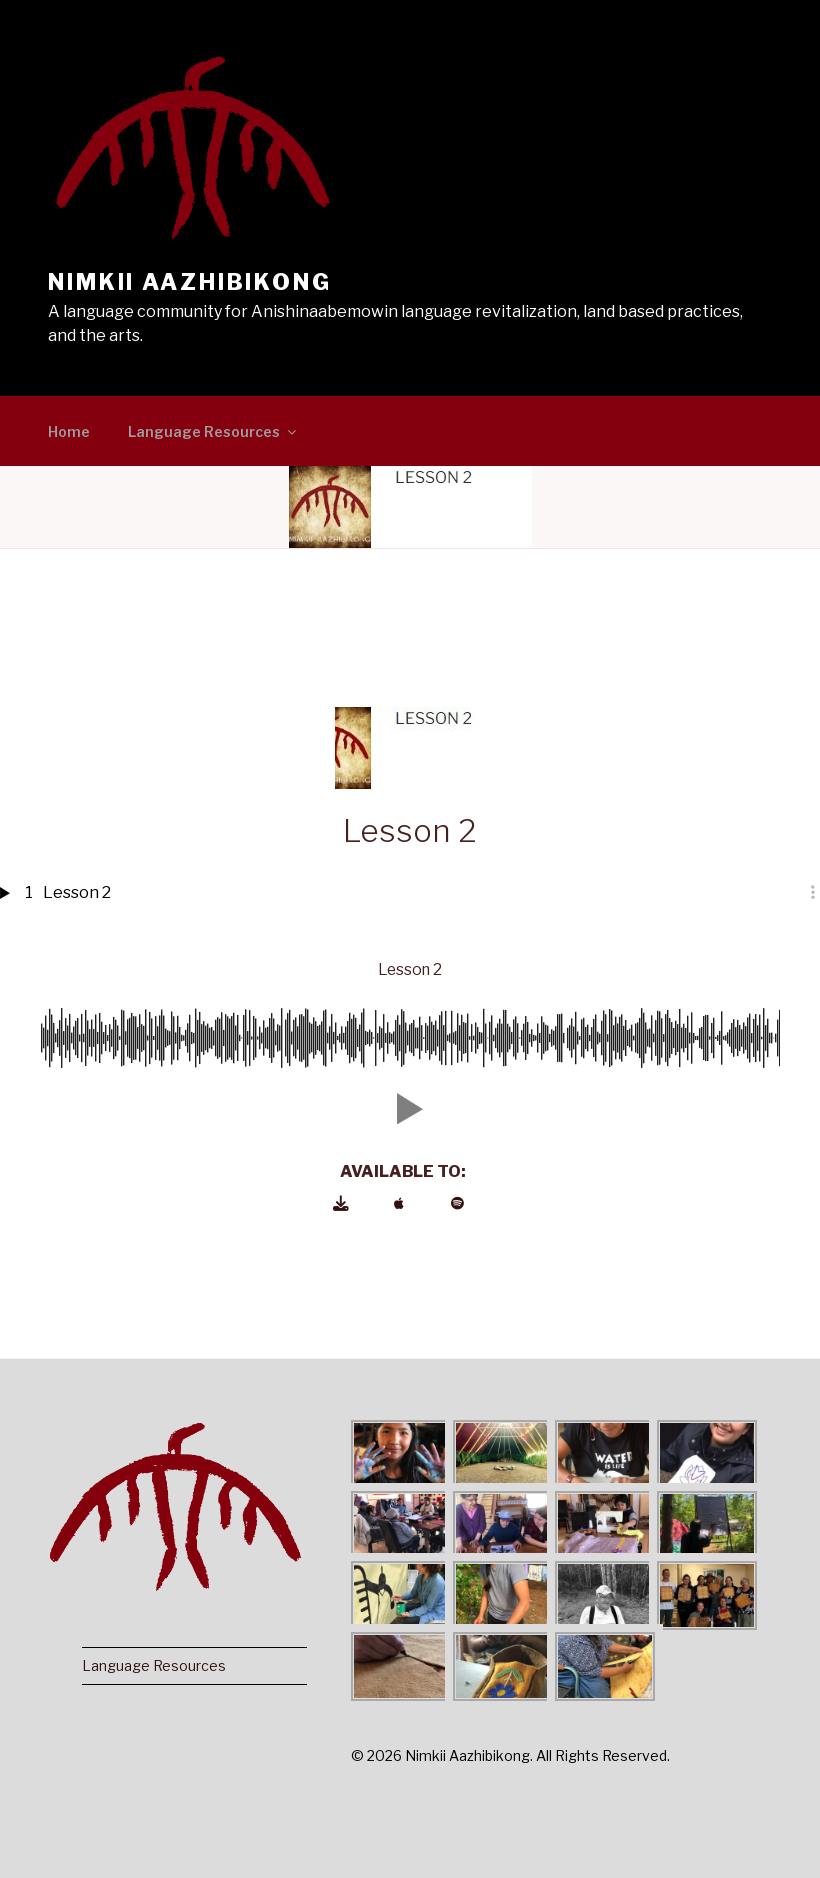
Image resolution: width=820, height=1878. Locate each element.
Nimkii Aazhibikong (190, 282)
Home (69, 431)
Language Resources (213, 431)
